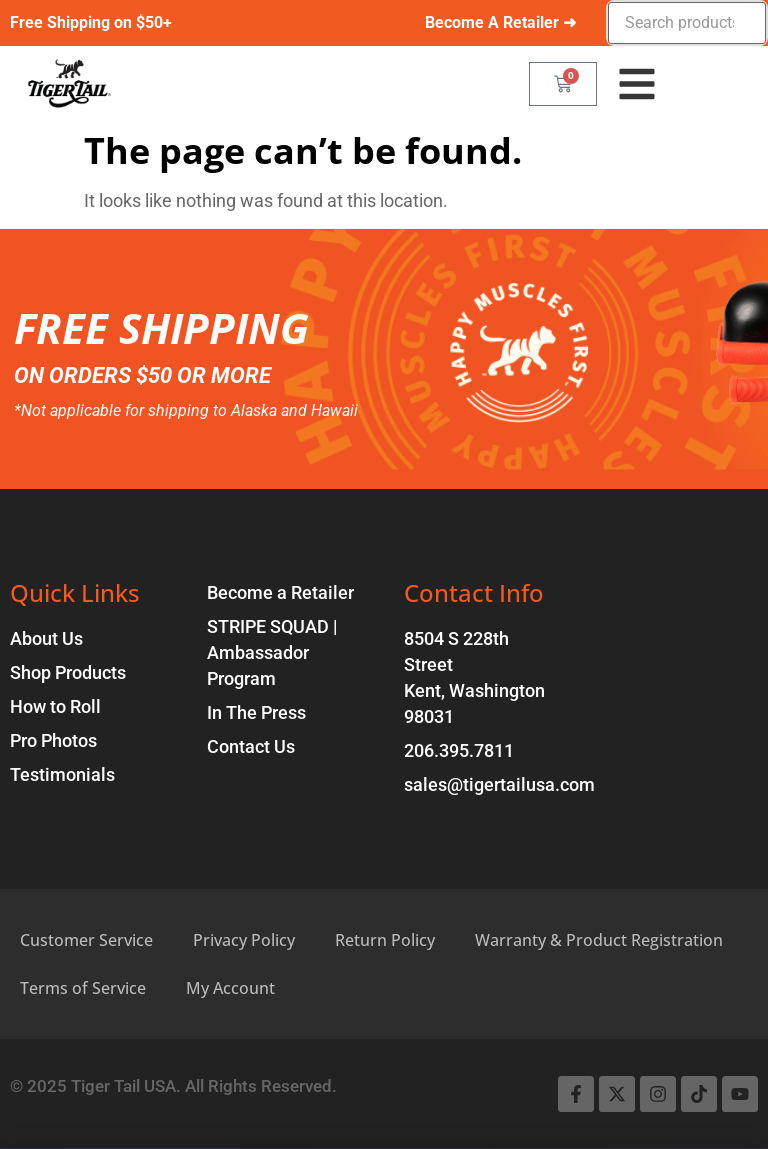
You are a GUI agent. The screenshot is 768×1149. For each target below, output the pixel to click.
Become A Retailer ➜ (500, 22)
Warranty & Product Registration (599, 940)
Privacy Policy (244, 940)
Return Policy (385, 940)
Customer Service (86, 940)
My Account (230, 988)
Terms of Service (83, 988)
